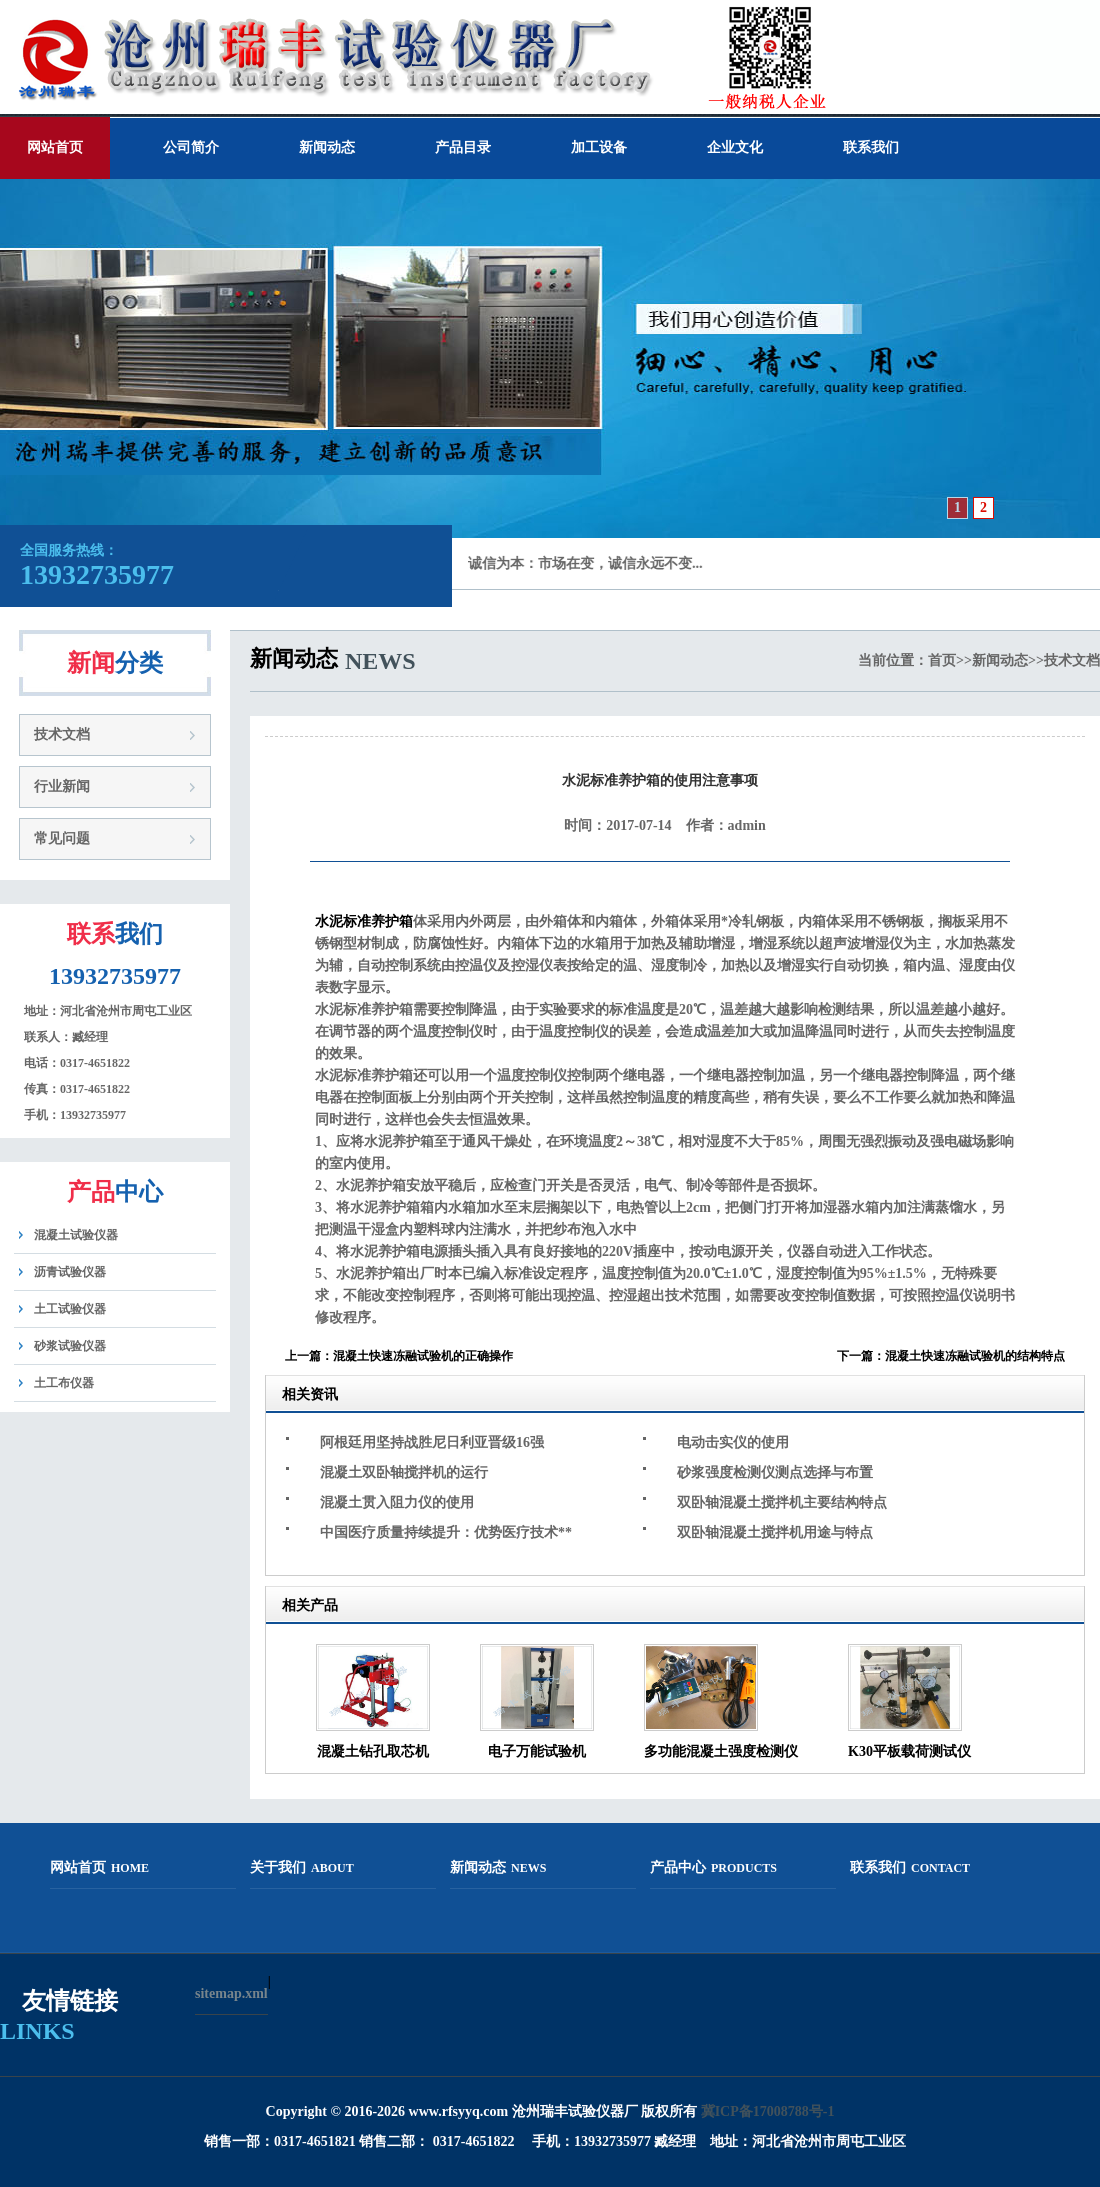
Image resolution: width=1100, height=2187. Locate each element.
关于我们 (302, 1867)
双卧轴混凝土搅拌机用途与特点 (775, 1532)
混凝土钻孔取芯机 (373, 1751)
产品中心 (713, 1867)
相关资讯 (310, 1394)
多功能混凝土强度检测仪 (721, 1751)
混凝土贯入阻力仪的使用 (397, 1502)
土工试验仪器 (70, 1309)
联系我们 (871, 147)
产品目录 (463, 147)
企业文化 (735, 147)
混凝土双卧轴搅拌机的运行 (404, 1472)
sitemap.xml (231, 1993)
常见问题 (62, 838)
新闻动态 (327, 147)
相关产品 (310, 1605)
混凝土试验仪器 (76, 1235)
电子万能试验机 (537, 1751)
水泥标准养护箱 (364, 921)
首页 (942, 660)
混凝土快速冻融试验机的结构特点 (975, 1356)
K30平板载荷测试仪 (909, 1751)
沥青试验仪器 (70, 1272)
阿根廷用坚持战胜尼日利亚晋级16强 (432, 1442)
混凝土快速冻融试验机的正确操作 (423, 1356)
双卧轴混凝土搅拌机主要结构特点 (782, 1502)
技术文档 (62, 734)
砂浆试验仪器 (70, 1346)
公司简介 (191, 147)
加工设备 (599, 147)
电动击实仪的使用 (733, 1442)
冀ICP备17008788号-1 (768, 2111)
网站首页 (55, 147)
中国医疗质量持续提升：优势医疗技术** (446, 1532)
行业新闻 (62, 786)
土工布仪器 (64, 1383)
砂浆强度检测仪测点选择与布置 (775, 1472)
